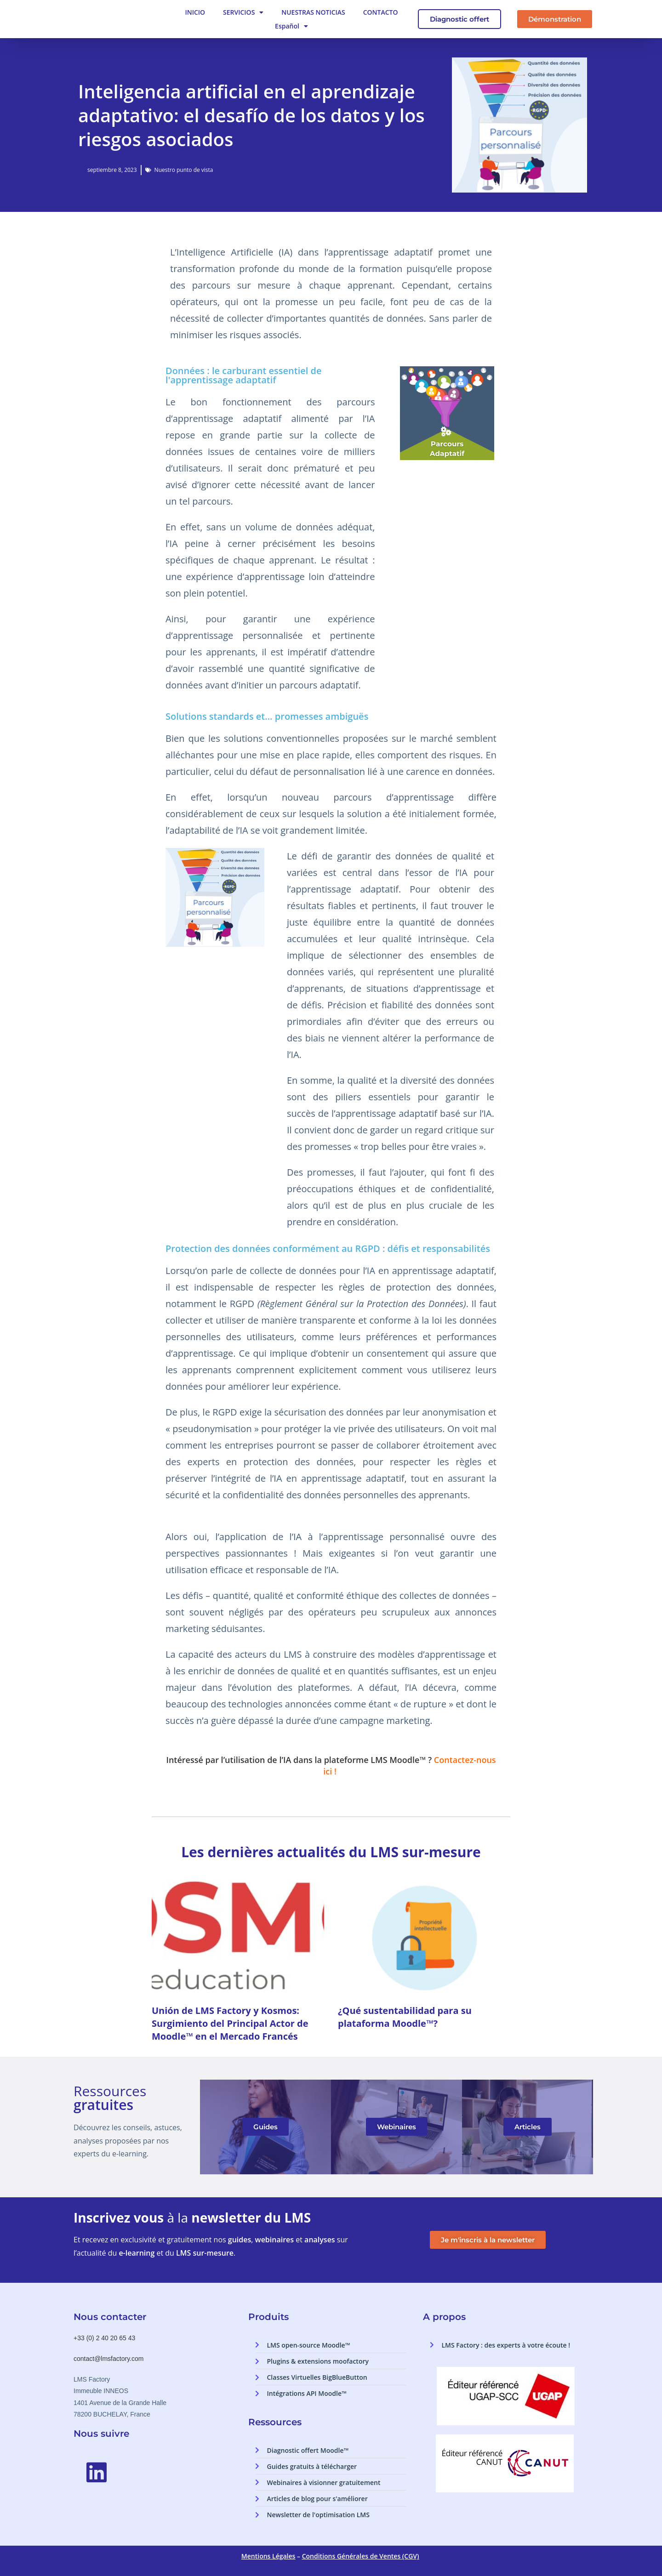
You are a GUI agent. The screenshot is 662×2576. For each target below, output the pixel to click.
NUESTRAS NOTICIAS (313, 12)
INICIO (195, 12)
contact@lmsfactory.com (108, 2358)
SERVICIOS (243, 12)
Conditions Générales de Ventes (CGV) (360, 2556)
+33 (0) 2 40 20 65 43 (104, 2338)
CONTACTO (380, 12)
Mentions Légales (268, 2556)
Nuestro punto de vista (183, 170)
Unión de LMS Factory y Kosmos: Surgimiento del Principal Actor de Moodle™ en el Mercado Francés (230, 2023)
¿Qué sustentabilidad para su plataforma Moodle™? (405, 2017)
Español (291, 26)
